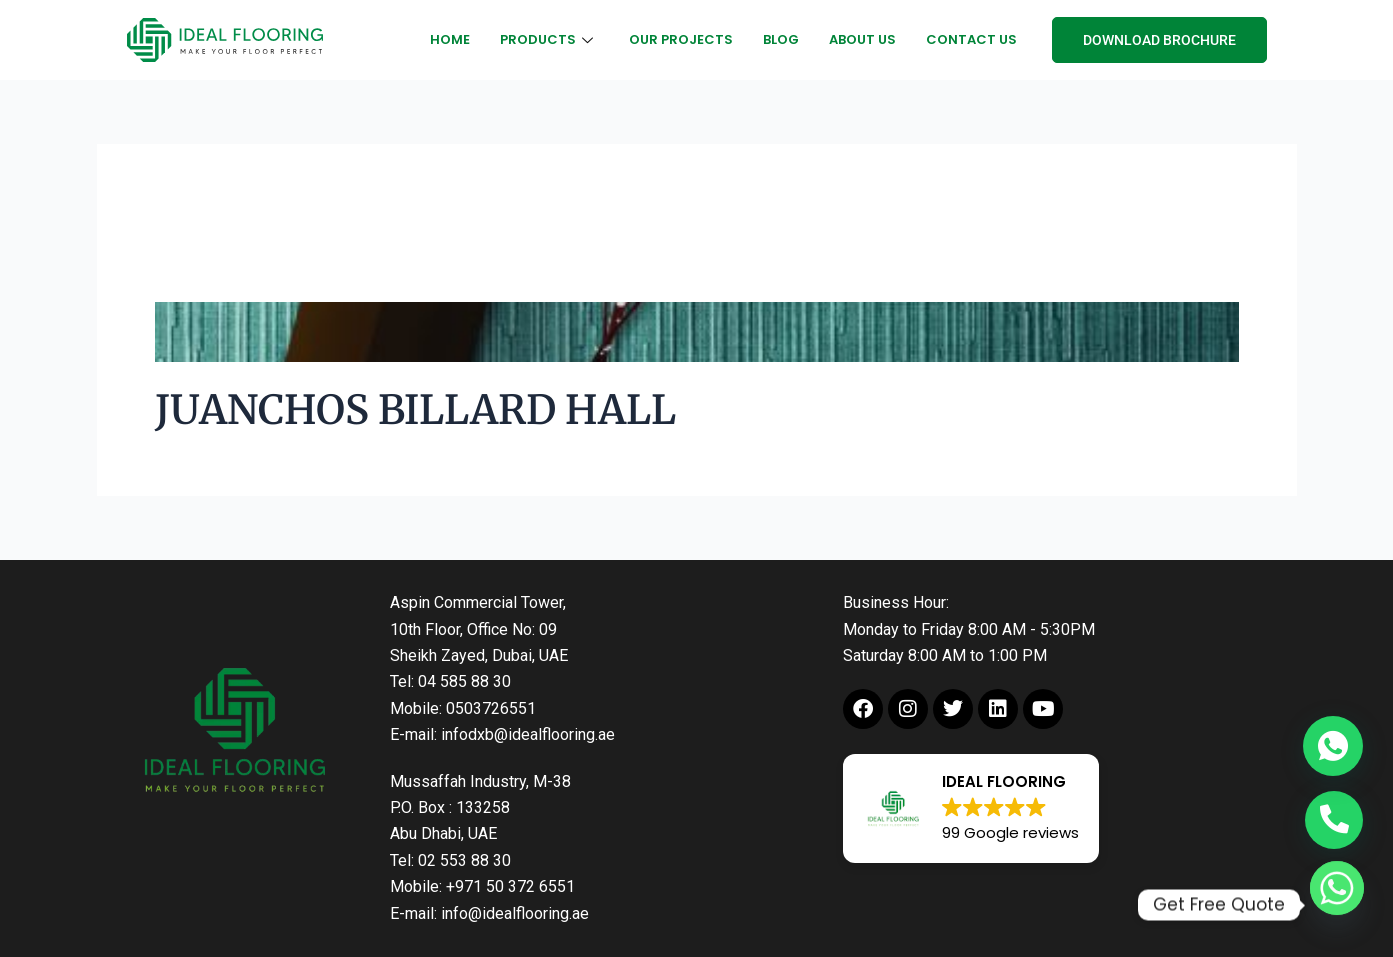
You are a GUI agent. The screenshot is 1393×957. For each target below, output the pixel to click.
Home (450, 39)
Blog (781, 39)
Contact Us (971, 39)
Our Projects (681, 39)
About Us (862, 39)
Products (546, 39)
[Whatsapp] (1337, 905)
